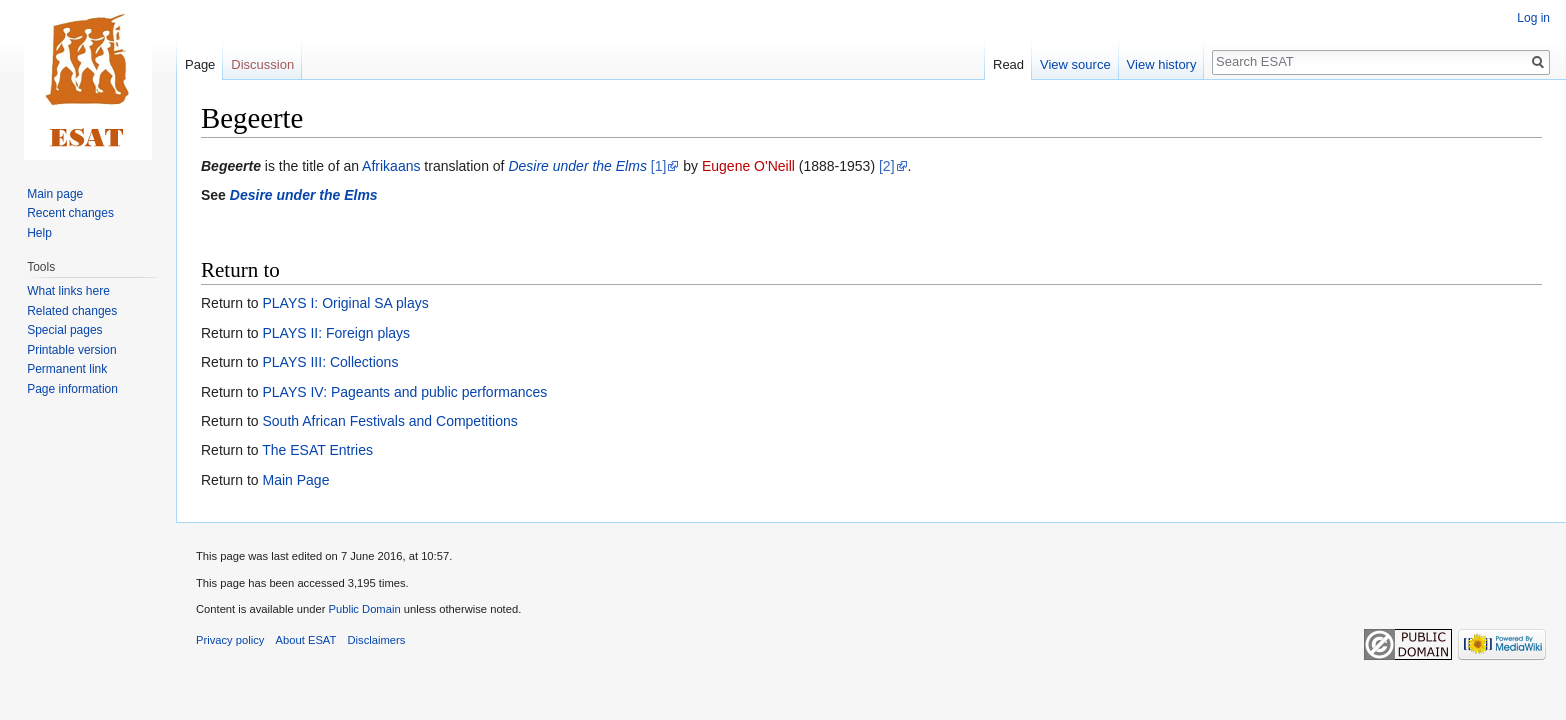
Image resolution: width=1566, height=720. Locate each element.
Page (200, 64)
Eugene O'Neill (748, 166)
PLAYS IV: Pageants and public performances (404, 392)
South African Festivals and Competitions (389, 421)
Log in (1533, 18)
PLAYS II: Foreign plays (336, 333)
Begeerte (231, 166)
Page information (72, 389)
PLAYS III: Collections (330, 362)
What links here (68, 291)
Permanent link (67, 369)
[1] (659, 166)
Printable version (71, 350)
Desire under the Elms (577, 166)
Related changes (72, 311)
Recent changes (70, 213)
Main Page (295, 480)
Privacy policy (230, 640)
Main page (55, 194)
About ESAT (306, 640)
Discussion (262, 64)
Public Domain (364, 609)
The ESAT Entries (317, 450)
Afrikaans (391, 166)
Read (1008, 64)
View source (1075, 64)
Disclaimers (377, 640)
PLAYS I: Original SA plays (345, 303)
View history (1162, 64)
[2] (887, 166)
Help (39, 233)
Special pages (64, 330)
